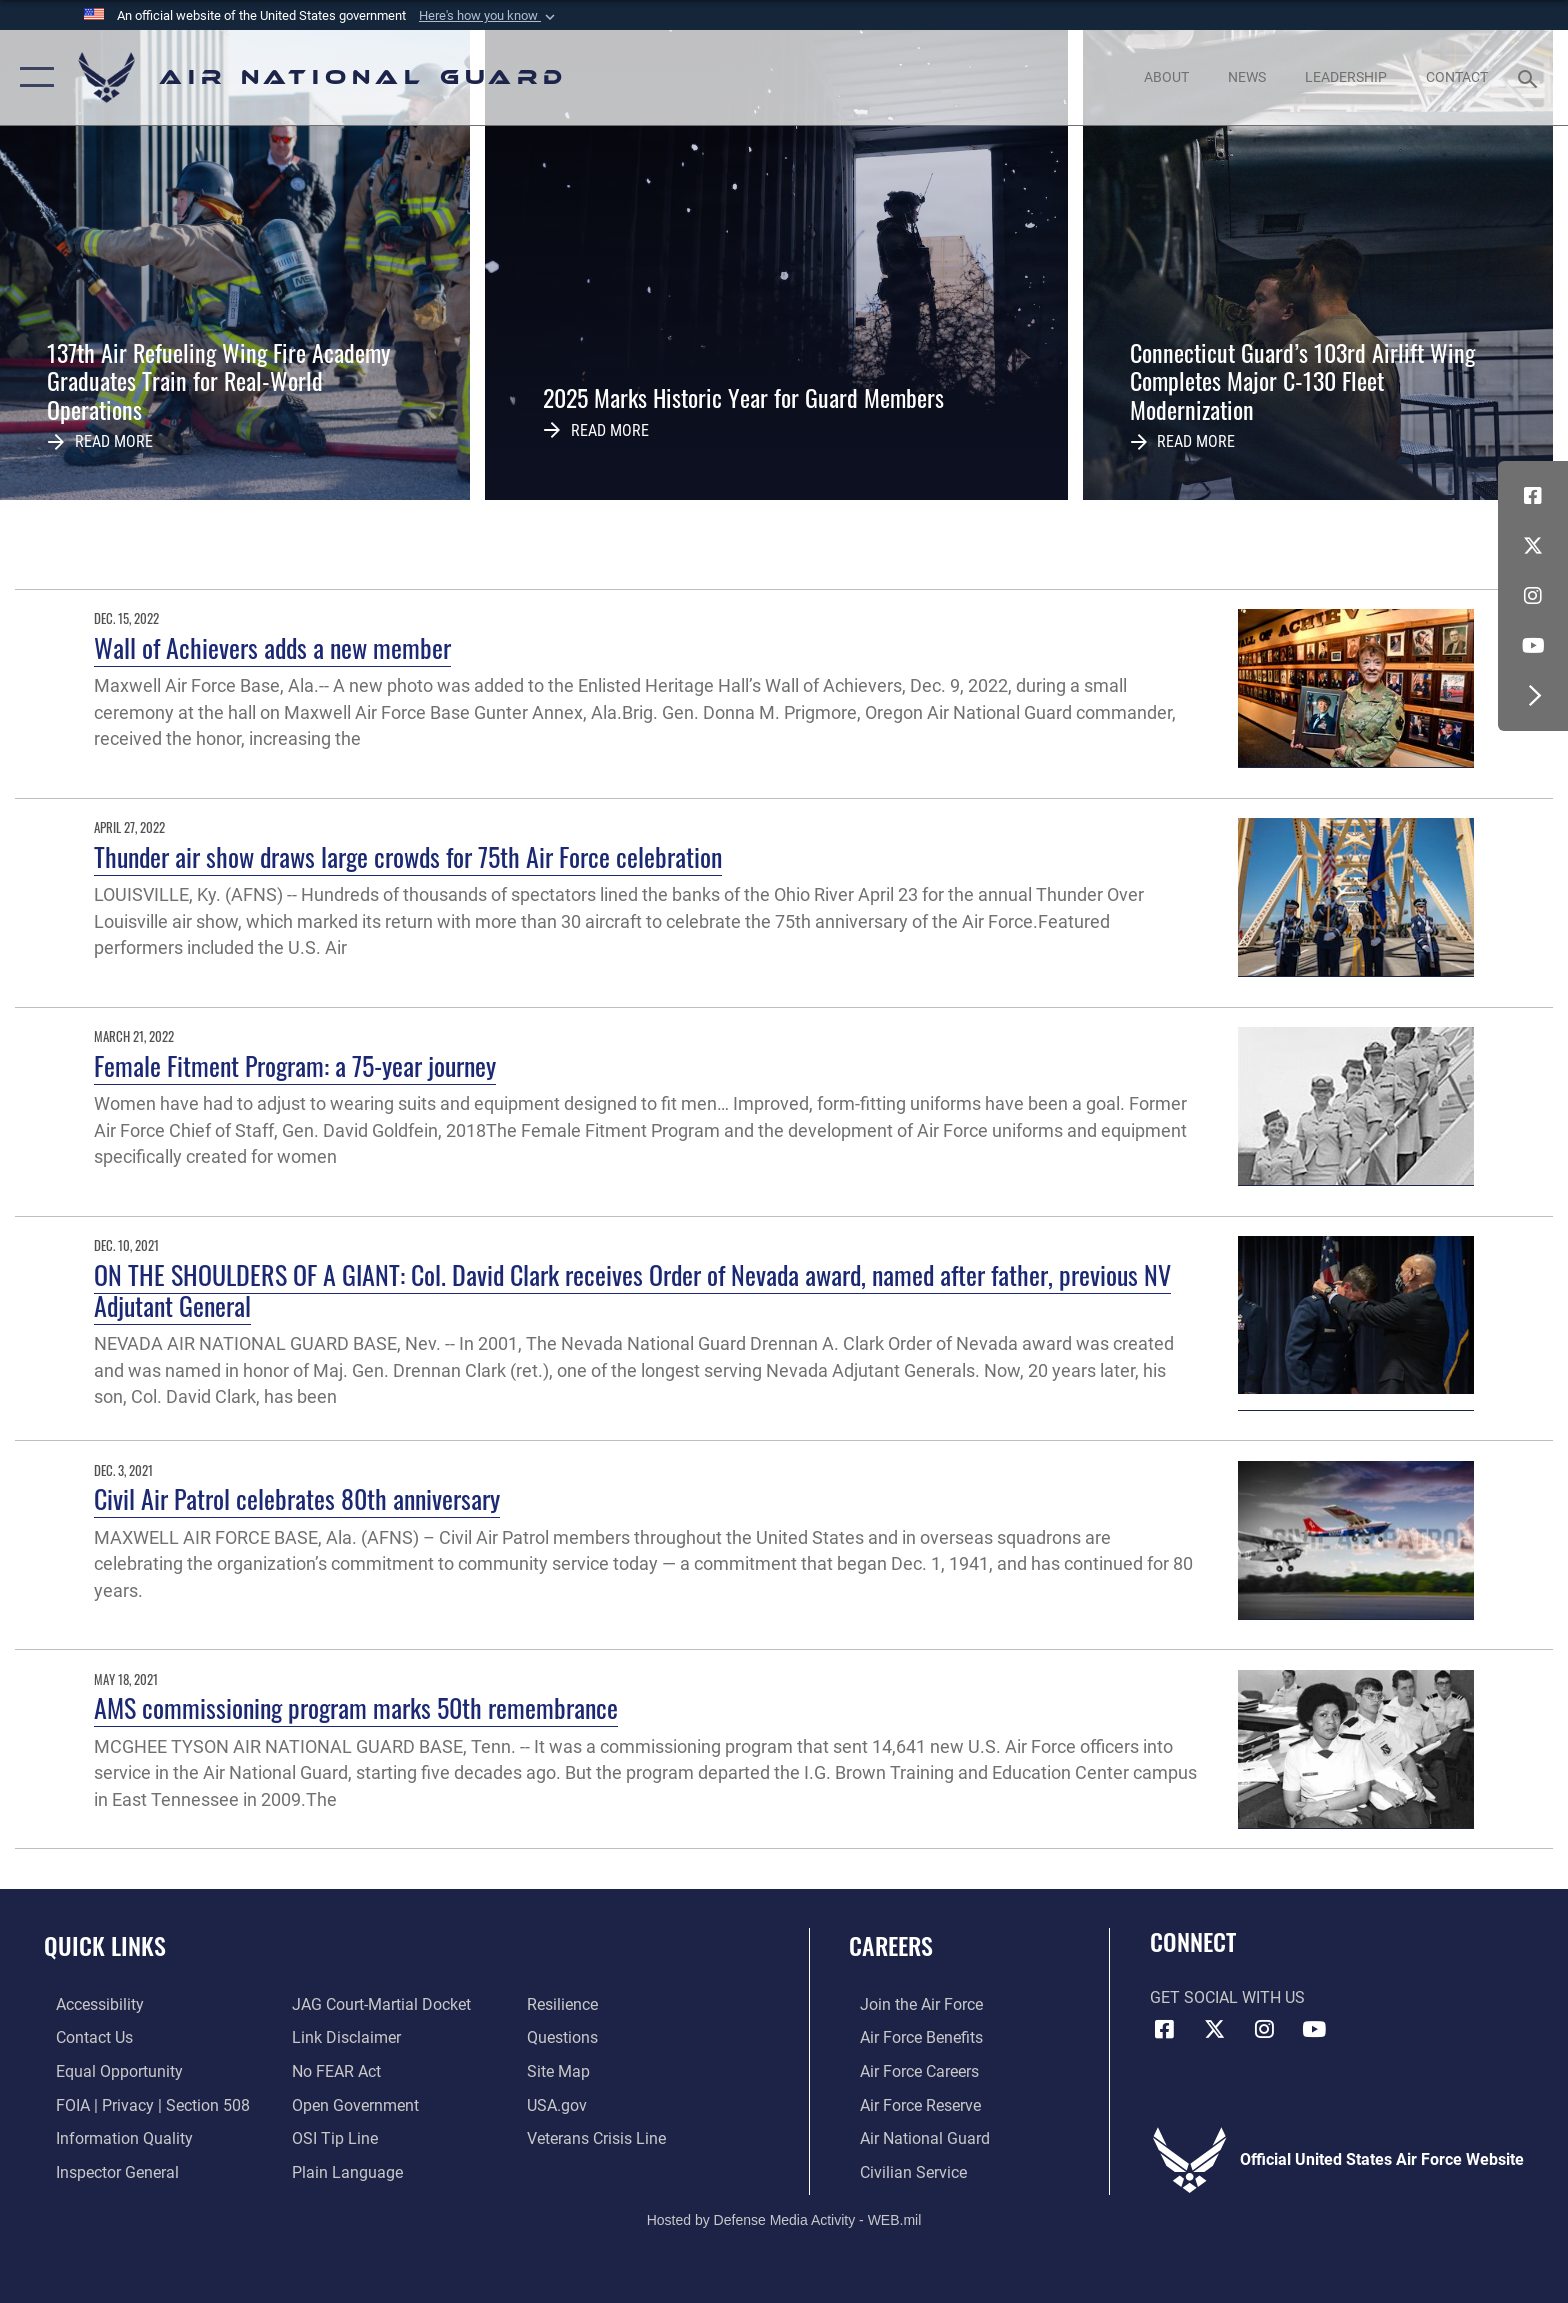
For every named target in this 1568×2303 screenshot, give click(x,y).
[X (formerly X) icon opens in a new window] (1533, 546)
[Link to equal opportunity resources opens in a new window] (107, 2070)
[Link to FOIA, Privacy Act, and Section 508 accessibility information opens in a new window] (141, 2104)
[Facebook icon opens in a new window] (1533, 496)
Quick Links (105, 1945)
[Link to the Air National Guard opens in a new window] (914, 2137)
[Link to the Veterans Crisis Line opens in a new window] (600, 2137)
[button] (489, 16)
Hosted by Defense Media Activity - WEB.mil (784, 2218)
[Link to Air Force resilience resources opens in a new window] (566, 2004)
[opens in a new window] (88, 2004)
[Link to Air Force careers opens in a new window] (908, 2070)
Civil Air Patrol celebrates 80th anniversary (297, 1498)
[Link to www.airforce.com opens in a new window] (910, 2004)
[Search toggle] (1530, 77)
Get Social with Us (1227, 1997)
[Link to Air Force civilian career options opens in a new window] (902, 2171)
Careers (891, 1945)
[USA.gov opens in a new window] (561, 2104)
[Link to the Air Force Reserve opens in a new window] (909, 2104)
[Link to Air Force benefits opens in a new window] (910, 2037)
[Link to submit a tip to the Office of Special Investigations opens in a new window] (331, 2137)
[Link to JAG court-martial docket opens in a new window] (377, 2004)
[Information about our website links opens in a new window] (342, 2037)
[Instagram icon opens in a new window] (1533, 596)
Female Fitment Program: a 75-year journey (295, 1065)
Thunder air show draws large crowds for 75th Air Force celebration (408, 856)
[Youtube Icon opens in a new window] (1533, 646)
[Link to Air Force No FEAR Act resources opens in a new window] (332, 2070)
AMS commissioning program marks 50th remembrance (356, 1707)
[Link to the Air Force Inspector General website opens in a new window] (105, 2171)
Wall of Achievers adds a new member (272, 647)
